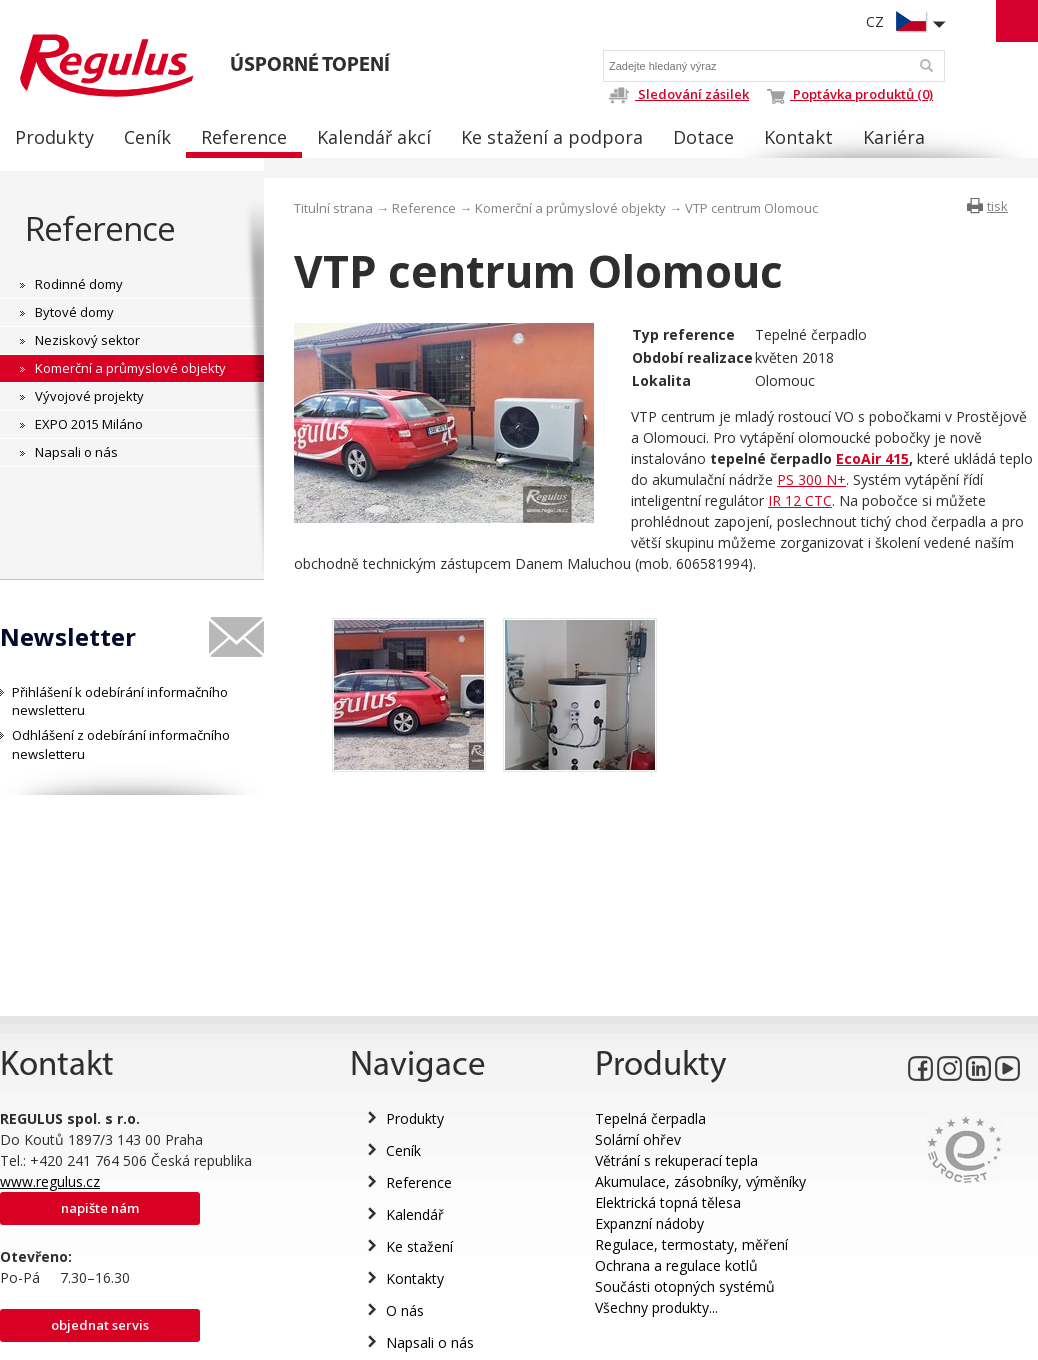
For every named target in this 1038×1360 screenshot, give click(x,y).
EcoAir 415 (872, 458)
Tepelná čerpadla (650, 1118)
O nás (405, 1310)
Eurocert (964, 1149)
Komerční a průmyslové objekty (570, 208)
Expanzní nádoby (649, 1223)
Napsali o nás (430, 1342)
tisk (997, 206)
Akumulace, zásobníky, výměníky (700, 1181)
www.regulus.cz (50, 1181)
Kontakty (415, 1278)
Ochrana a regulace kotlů (676, 1265)
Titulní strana (333, 208)
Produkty (415, 1118)
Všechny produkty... (656, 1307)
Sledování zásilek (678, 94)
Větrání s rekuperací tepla (676, 1160)
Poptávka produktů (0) (850, 94)
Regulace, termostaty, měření (691, 1244)
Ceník (403, 1150)
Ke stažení (419, 1246)
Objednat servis (100, 1325)
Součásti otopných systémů (685, 1286)
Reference (100, 228)
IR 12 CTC (800, 500)
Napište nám (100, 1208)
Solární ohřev (638, 1139)
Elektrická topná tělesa (668, 1202)
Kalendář (415, 1214)
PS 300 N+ (811, 479)
